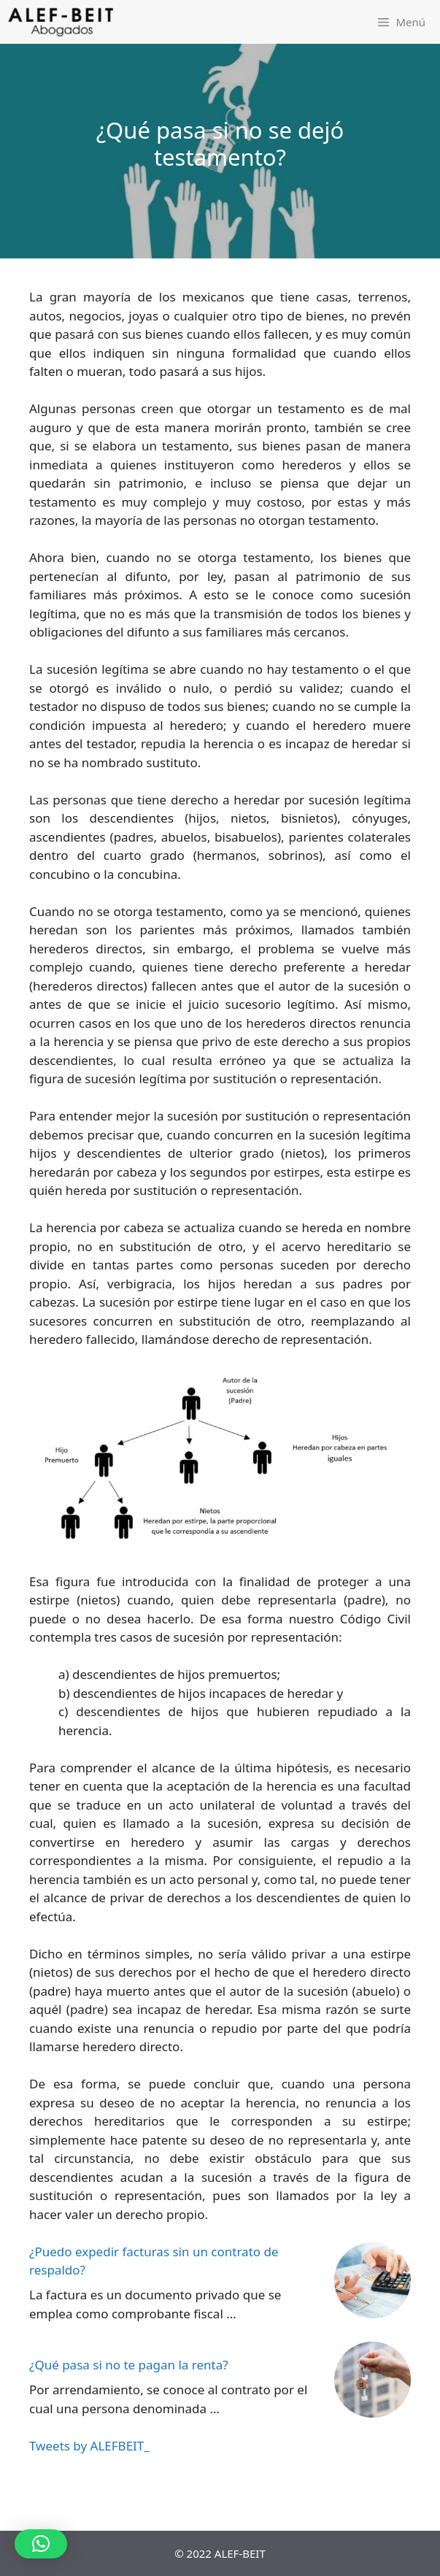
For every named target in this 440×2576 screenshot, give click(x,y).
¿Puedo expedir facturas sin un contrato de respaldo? (154, 2261)
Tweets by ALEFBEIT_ (89, 2445)
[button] (41, 2543)
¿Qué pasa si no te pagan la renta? (128, 2364)
